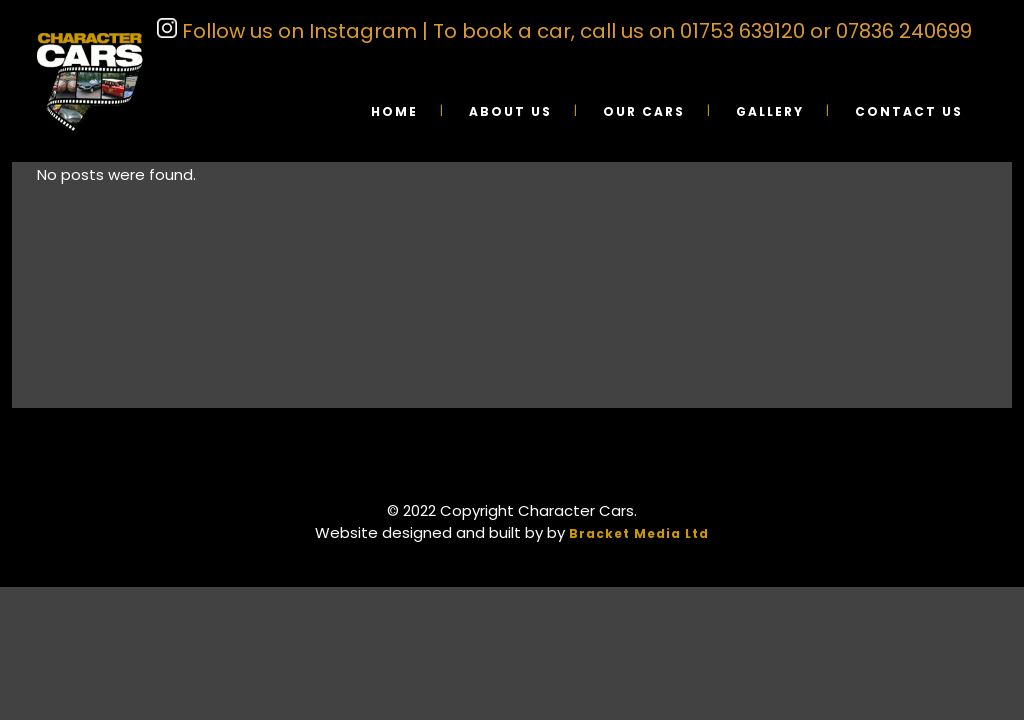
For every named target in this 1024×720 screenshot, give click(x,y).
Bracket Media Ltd (639, 533)
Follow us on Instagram (297, 31)
